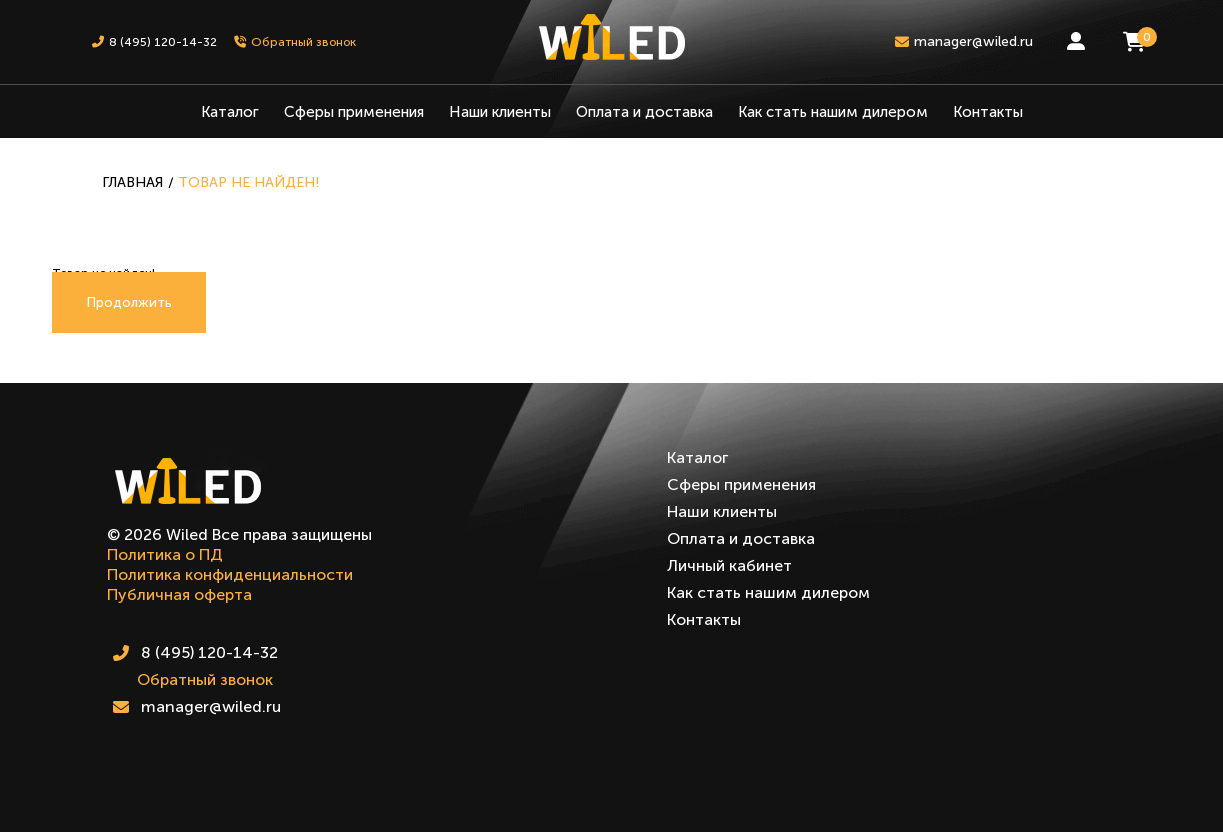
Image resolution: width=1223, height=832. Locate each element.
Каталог (230, 112)
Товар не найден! (248, 182)
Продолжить (129, 302)
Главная (132, 182)
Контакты (988, 112)
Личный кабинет (729, 565)
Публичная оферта (179, 594)
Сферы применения (354, 112)
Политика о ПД (165, 554)
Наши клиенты (500, 112)
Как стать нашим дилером (833, 112)
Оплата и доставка (644, 112)
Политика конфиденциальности (230, 574)
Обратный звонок (205, 679)
